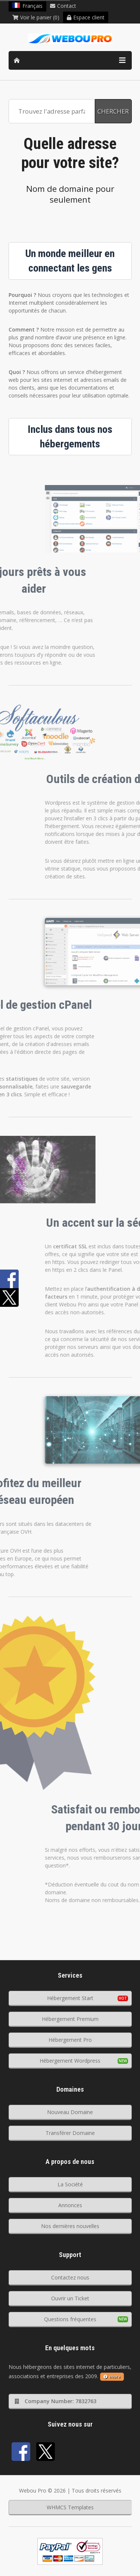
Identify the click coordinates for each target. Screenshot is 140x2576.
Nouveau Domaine (70, 2112)
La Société (70, 2184)
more (112, 2376)
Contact (63, 5)
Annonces (70, 2205)
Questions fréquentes (70, 2319)
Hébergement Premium (70, 2018)
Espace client (86, 17)
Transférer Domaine (70, 2132)
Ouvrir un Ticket (70, 2298)
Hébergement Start (70, 1998)
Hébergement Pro (70, 2039)
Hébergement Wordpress (70, 2060)
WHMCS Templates (70, 2507)
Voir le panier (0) (35, 17)
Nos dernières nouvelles (70, 2226)
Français (27, 5)
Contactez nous (70, 2277)
